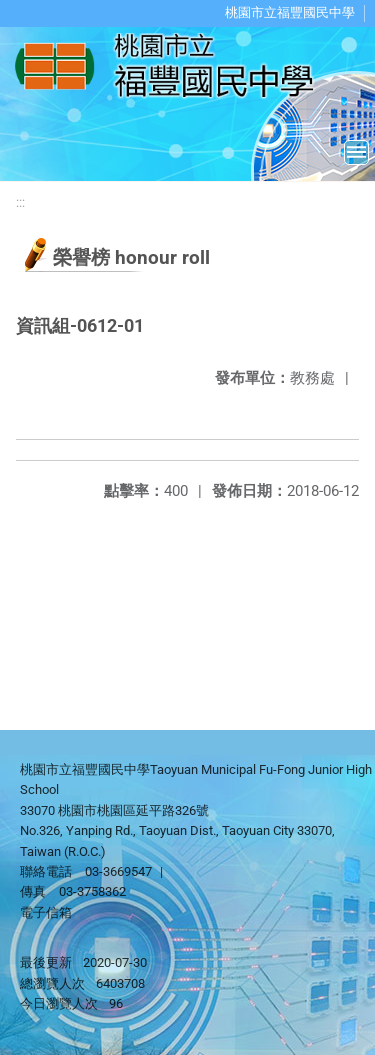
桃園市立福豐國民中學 (290, 12)
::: (20, 202)
